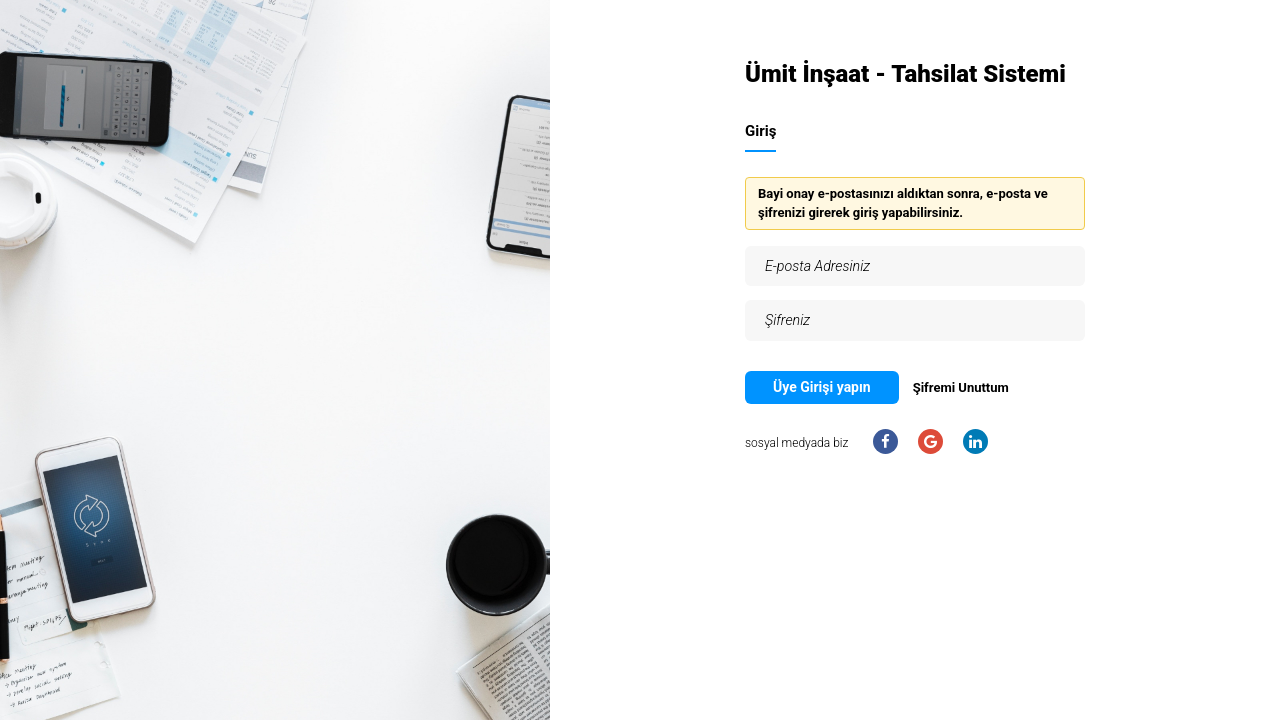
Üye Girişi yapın (822, 387)
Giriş (760, 131)
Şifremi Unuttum (961, 387)
